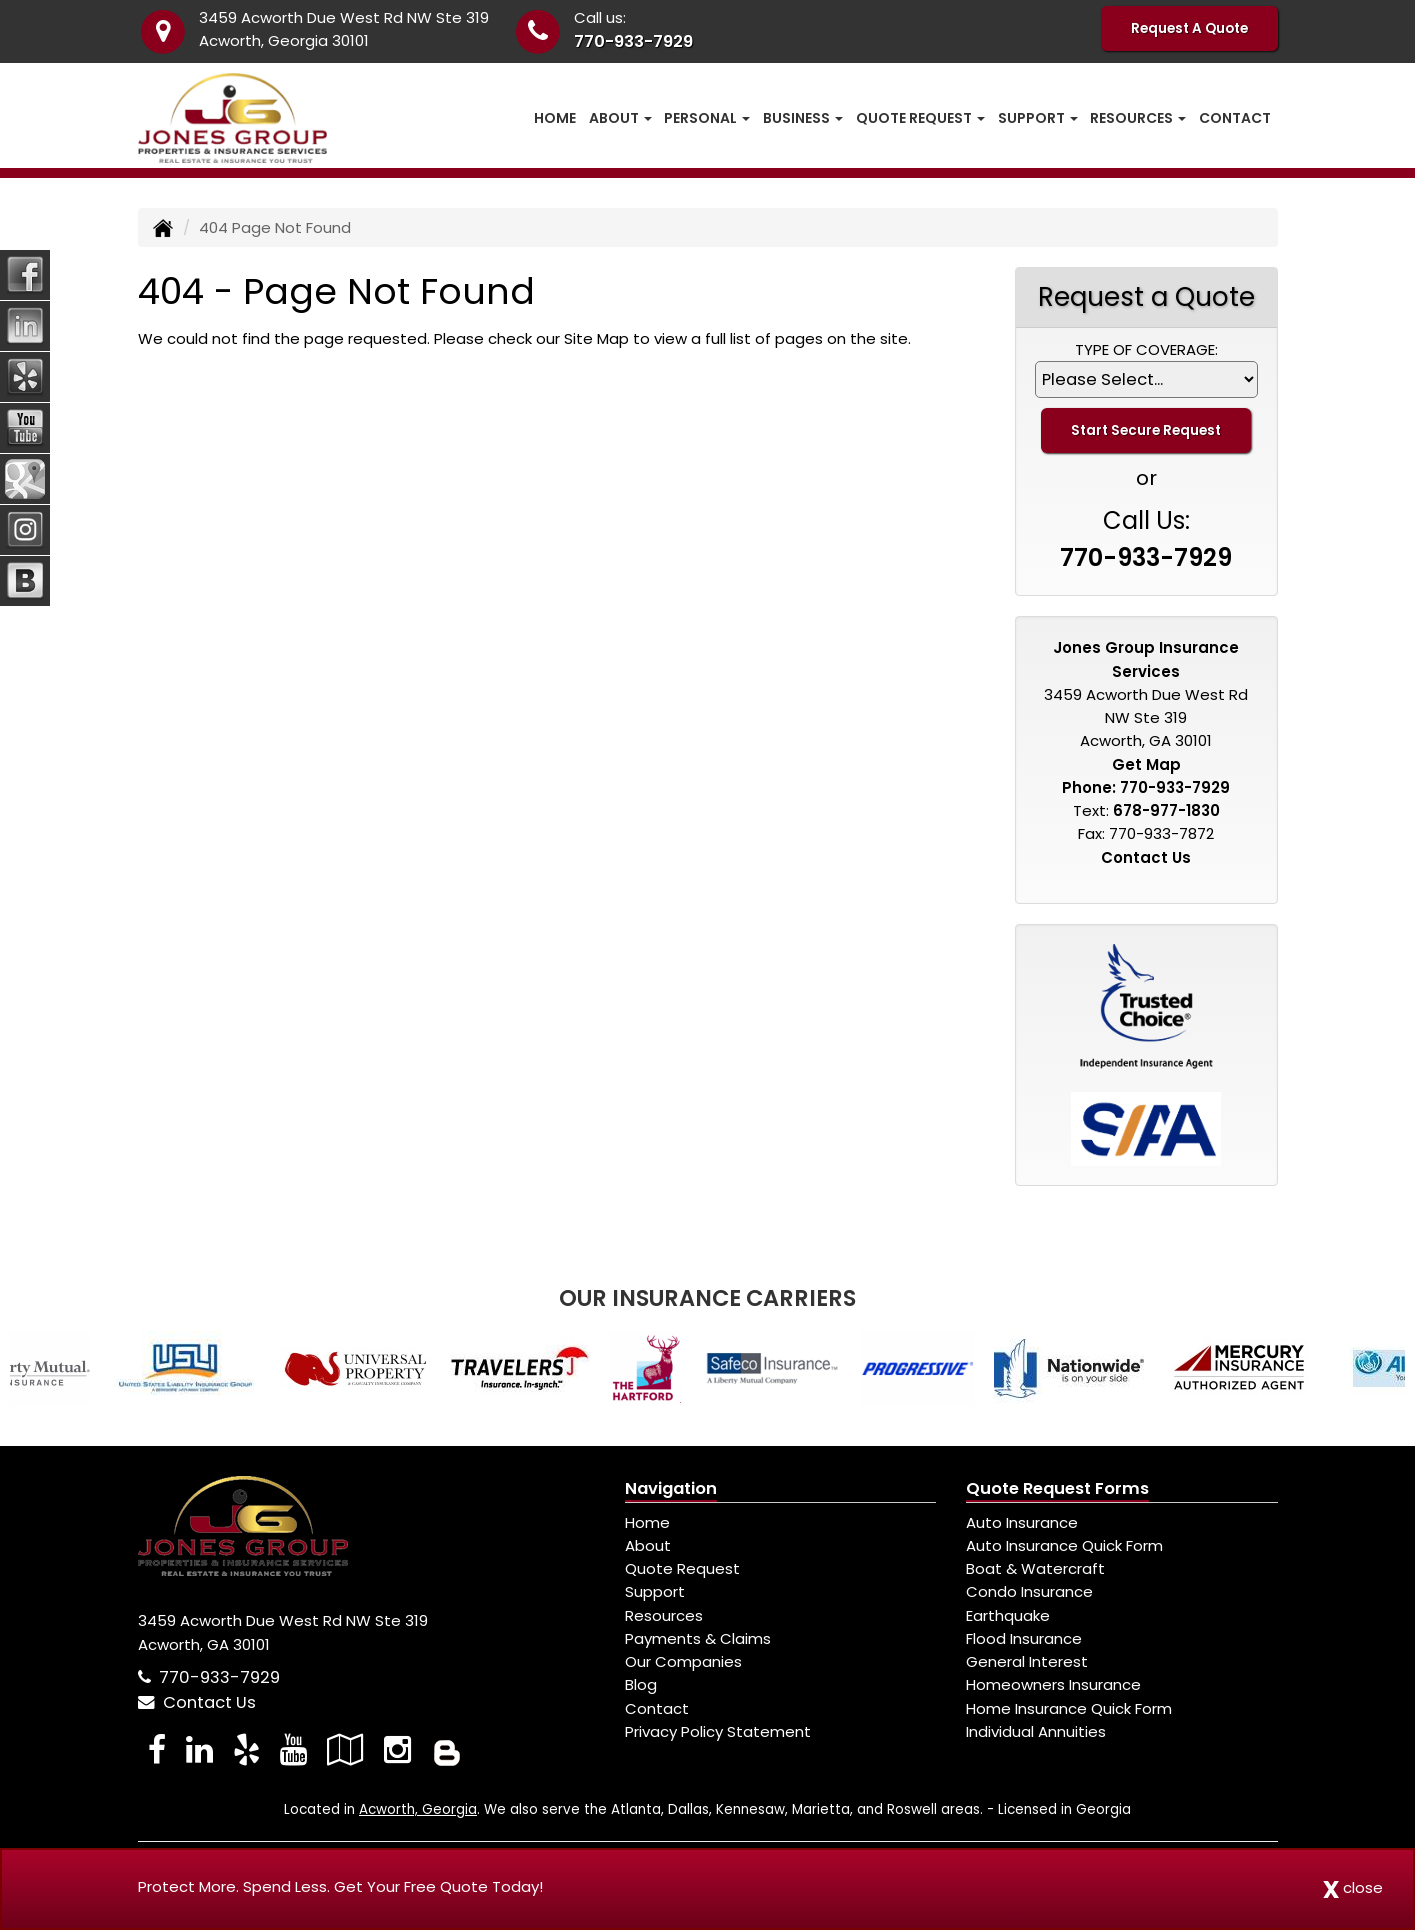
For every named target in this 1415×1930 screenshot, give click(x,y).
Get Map (1146, 764)
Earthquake (1008, 1615)
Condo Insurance (1029, 1591)
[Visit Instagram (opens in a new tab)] (397, 1749)
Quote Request (682, 1568)
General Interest (1027, 1661)
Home (555, 118)
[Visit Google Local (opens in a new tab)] (345, 1749)
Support (655, 1591)
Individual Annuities (1036, 1731)
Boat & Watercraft (1035, 1568)
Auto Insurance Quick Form (1064, 1545)
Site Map (596, 338)
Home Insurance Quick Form (1069, 1708)
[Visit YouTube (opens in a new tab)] (293, 1749)
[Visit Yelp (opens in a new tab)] (246, 1749)
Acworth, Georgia (418, 1809)
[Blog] (447, 1749)
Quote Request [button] (920, 118)
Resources (664, 1615)
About (648, 1545)
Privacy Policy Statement (718, 1731)
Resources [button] (1138, 118)
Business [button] (803, 118)
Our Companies (683, 1661)
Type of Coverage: (1146, 349)
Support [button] (1038, 118)
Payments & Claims (698, 1638)
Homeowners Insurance (1053, 1684)
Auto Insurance (1022, 1522)
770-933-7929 (633, 41)
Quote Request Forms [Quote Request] (1057, 1488)
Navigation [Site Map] (671, 1488)
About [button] (620, 118)
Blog (641, 1684)
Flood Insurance (1024, 1638)
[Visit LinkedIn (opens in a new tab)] (199, 1749)
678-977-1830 (1166, 810)
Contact (1235, 118)
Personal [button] (707, 118)
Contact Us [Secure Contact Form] (1146, 857)
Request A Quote (1189, 28)
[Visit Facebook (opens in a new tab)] (157, 1749)
